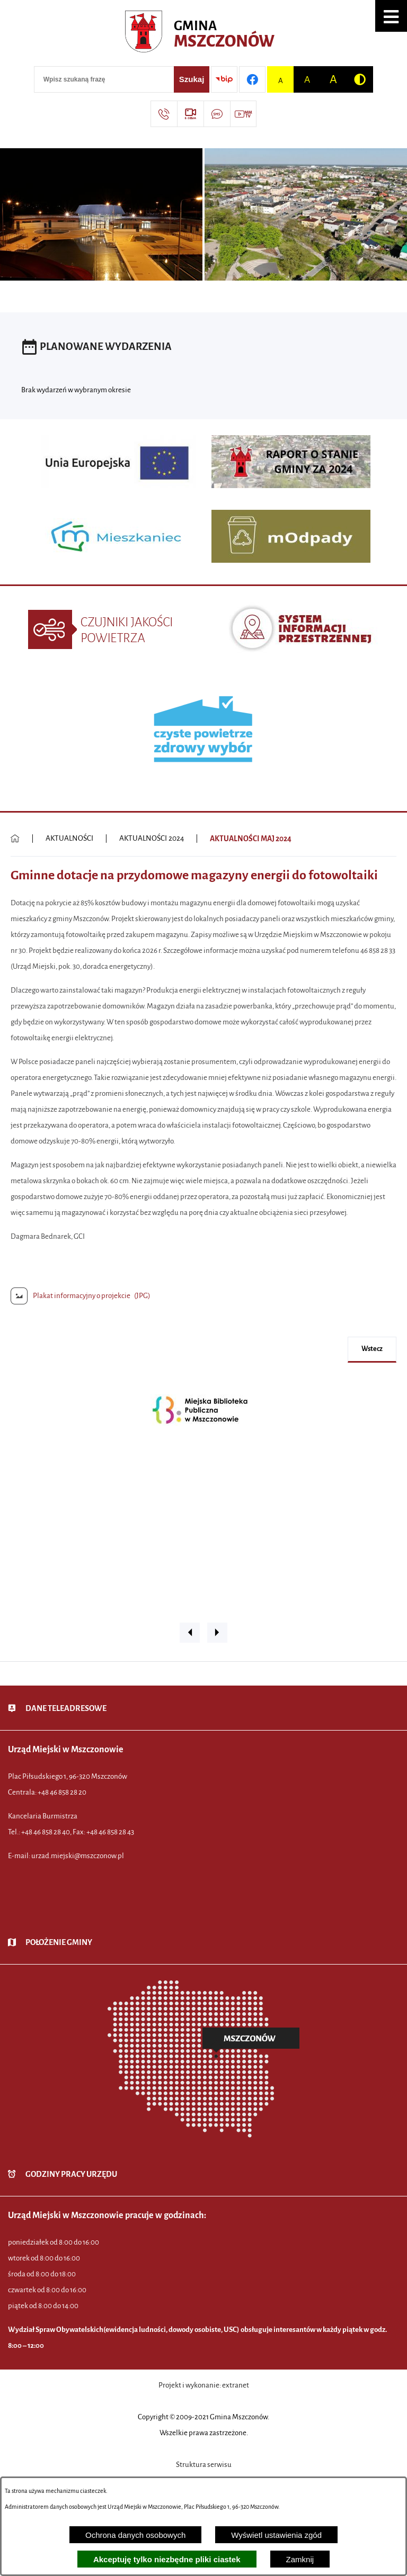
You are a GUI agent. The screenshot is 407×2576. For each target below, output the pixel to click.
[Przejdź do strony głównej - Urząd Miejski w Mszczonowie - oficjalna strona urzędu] (203, 34)
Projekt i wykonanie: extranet (203, 2385)
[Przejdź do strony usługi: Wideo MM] (243, 114)
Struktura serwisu (204, 2465)
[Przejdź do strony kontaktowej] (164, 114)
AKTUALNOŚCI (69, 838)
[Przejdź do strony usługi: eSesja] (190, 114)
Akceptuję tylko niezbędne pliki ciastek (167, 2559)
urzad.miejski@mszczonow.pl (77, 1856)
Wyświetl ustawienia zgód (276, 2534)
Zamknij (300, 2559)
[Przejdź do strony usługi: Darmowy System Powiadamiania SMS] (217, 114)
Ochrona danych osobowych (135, 2534)
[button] (391, 16)
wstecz (372, 1349)
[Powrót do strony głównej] (15, 838)
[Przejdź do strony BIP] (224, 79)
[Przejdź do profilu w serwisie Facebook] (252, 79)
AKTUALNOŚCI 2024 (151, 838)
